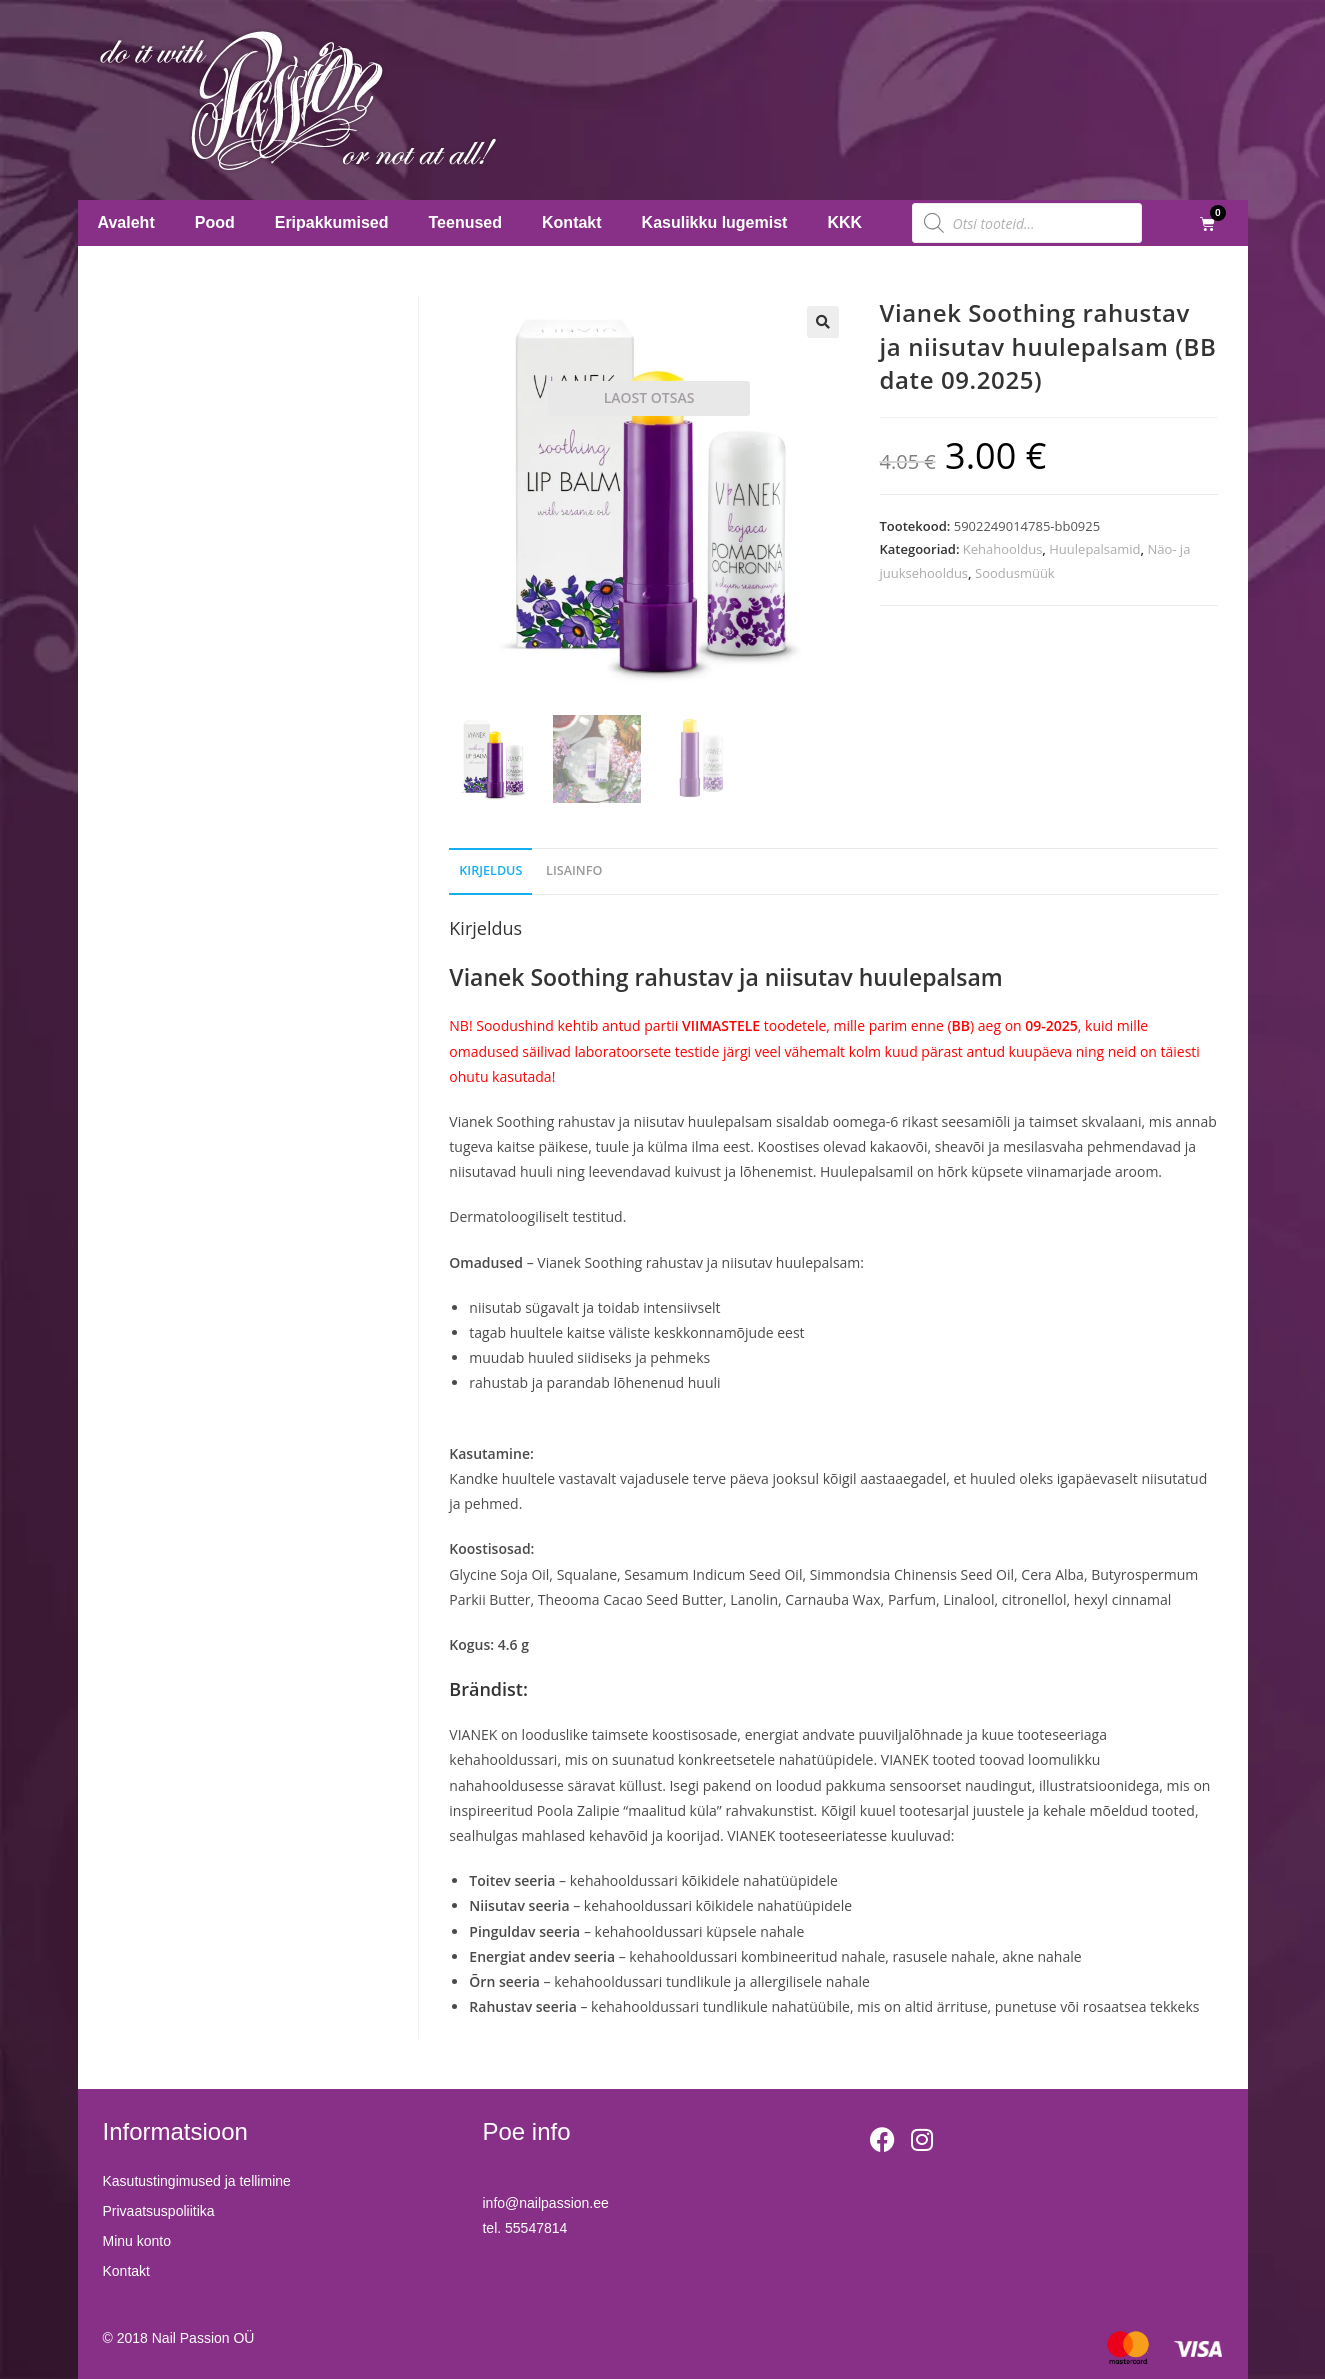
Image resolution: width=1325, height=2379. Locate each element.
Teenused (466, 222)
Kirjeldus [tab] (490, 870)
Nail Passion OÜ (203, 2338)
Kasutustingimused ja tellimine (197, 2181)
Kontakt (572, 222)
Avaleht (126, 222)
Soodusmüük (1015, 573)
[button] (823, 322)
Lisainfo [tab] (574, 870)
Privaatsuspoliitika (159, 2211)
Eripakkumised (332, 222)
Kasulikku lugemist (715, 222)
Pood (215, 222)
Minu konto (137, 2241)
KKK (844, 222)
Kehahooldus (1002, 549)
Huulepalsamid (1094, 549)
